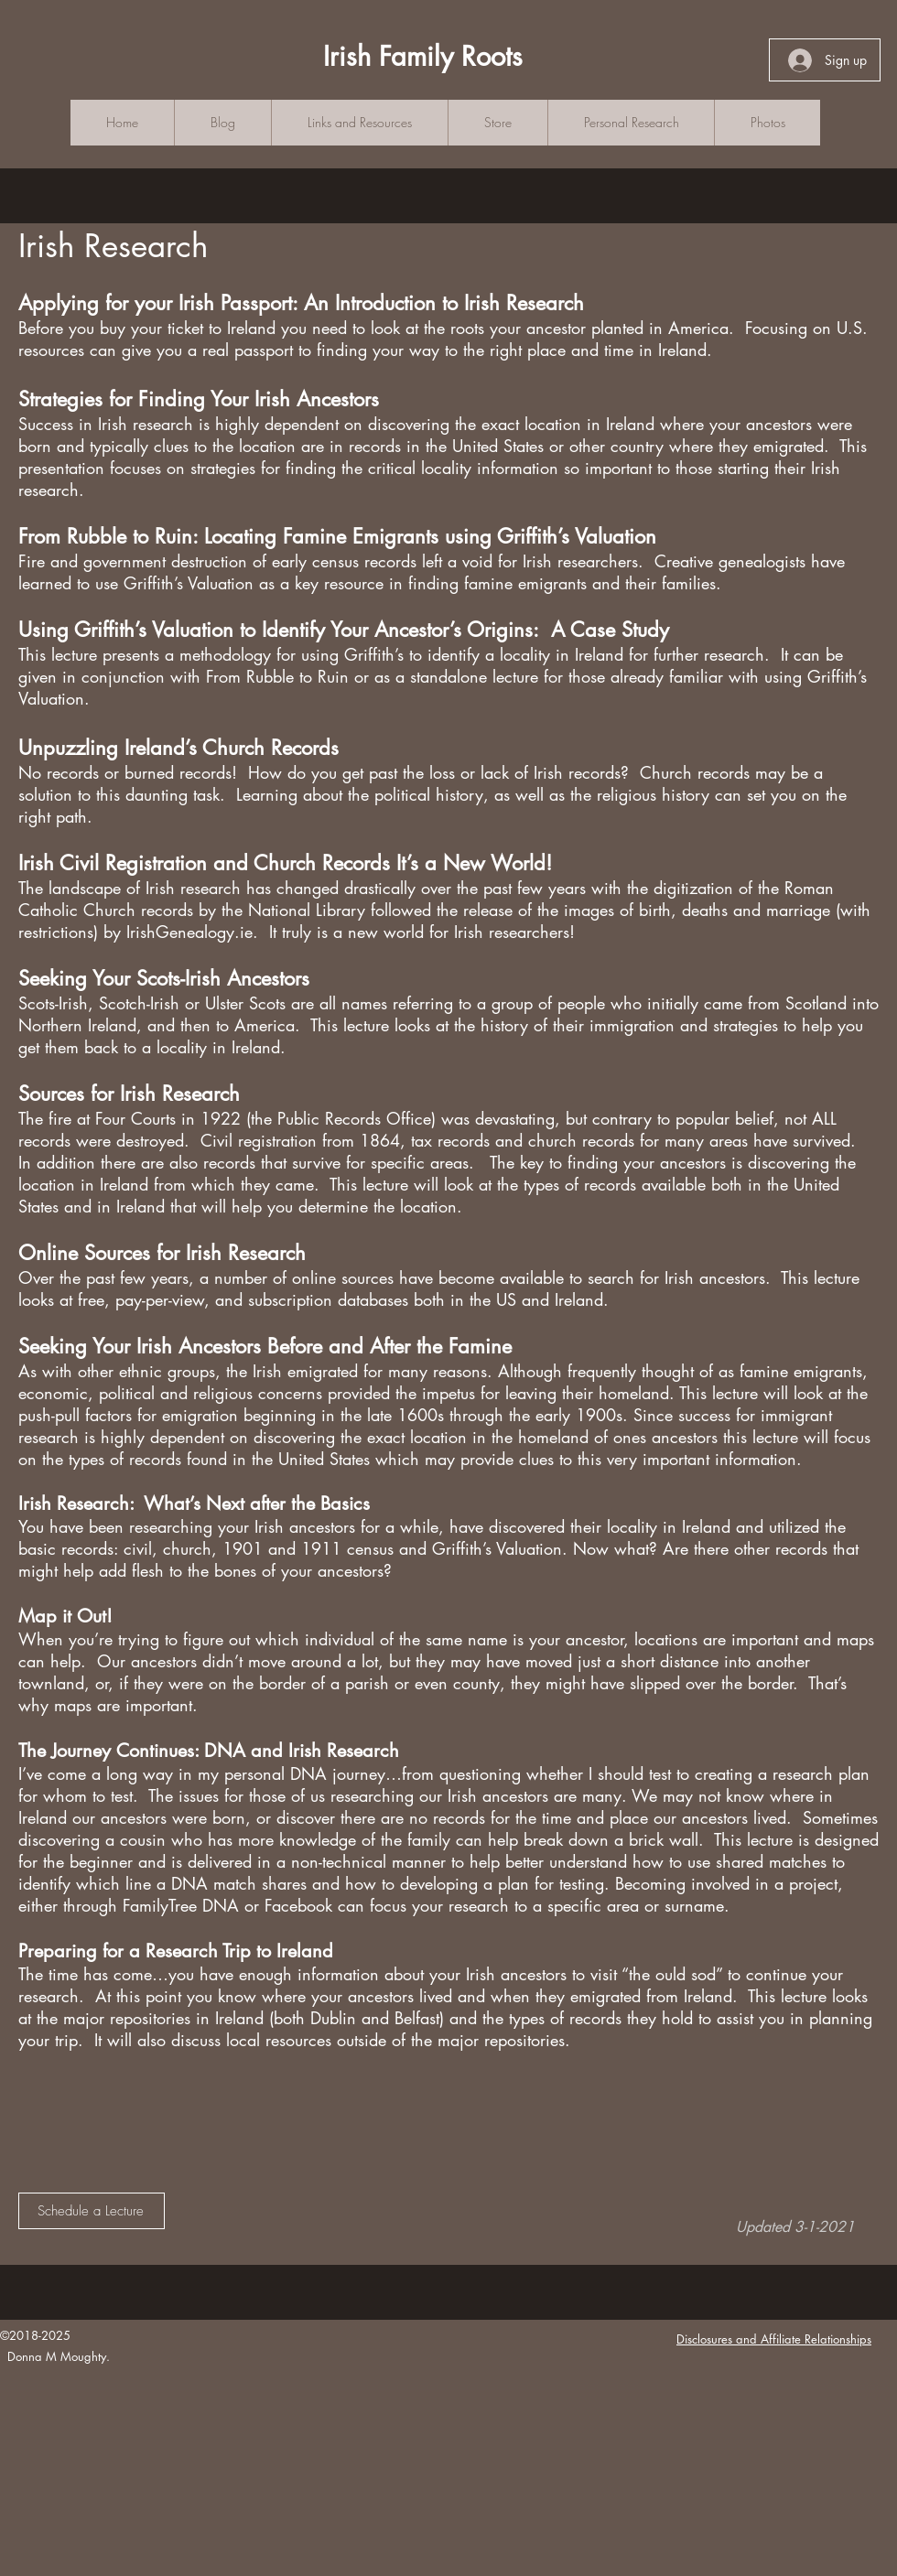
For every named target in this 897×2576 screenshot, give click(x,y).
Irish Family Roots (423, 56)
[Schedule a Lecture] (91, 2211)
